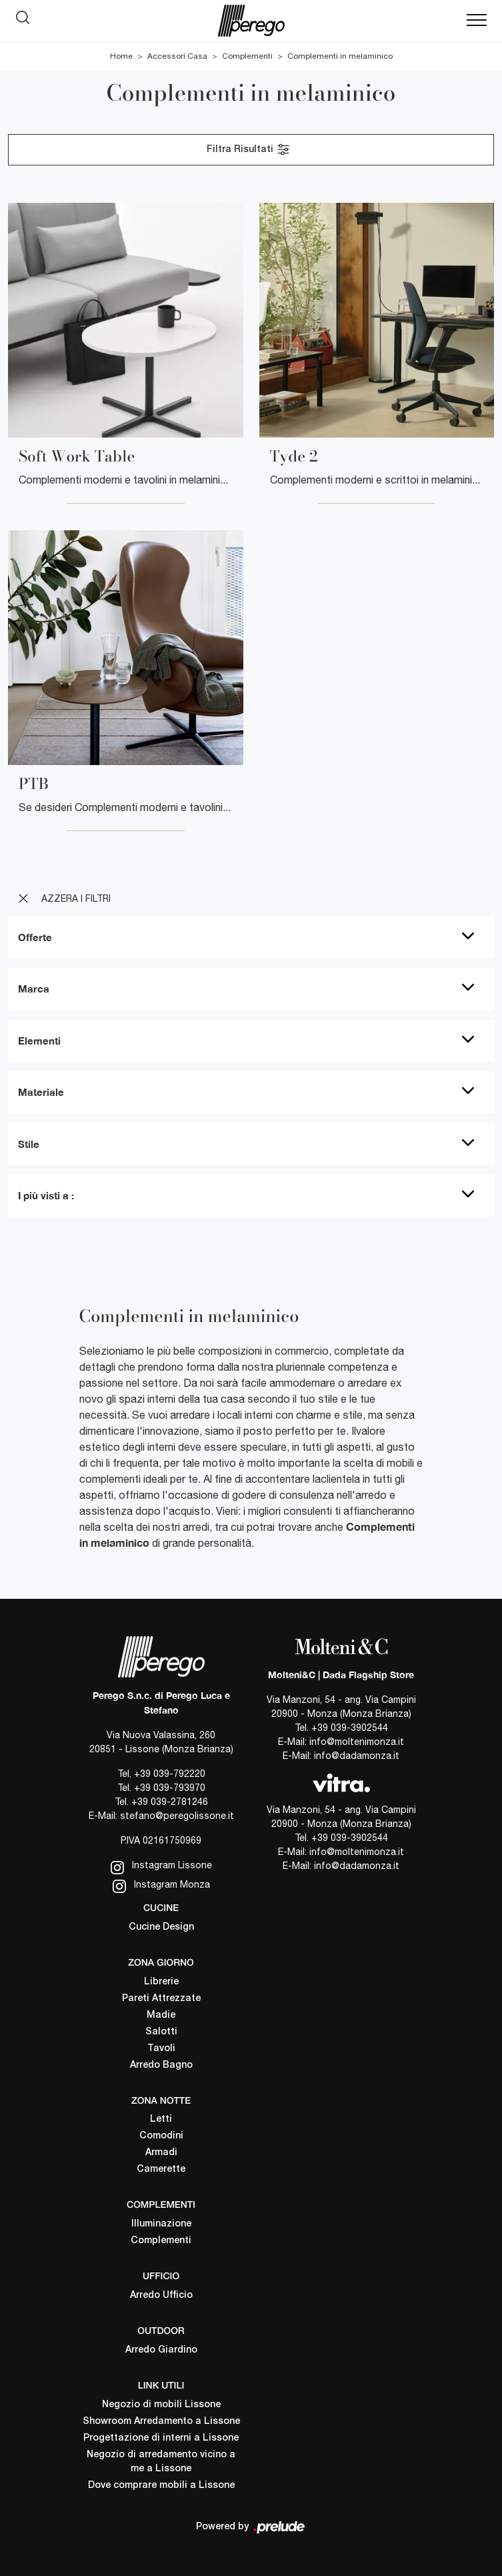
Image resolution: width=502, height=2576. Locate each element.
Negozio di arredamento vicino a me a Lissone (161, 2462)
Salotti (161, 2032)
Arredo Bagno (161, 2065)
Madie (161, 2015)
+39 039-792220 (169, 1773)
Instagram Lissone (161, 1867)
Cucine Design (161, 1927)
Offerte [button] (35, 937)
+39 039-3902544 (349, 1727)
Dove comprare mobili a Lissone (161, 2485)
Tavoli (161, 2048)
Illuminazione (161, 2224)
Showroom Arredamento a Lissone (161, 2421)
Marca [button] (33, 989)
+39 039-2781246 (169, 1801)
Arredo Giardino (161, 2350)
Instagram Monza (161, 1886)
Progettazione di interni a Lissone (161, 2438)
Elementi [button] (39, 1041)
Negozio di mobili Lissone (161, 2405)
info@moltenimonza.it (356, 1741)
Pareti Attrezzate (161, 1998)
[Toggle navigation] (477, 21)
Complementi (247, 56)
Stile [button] (28, 1144)
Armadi (161, 2152)
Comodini (161, 2136)
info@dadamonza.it (356, 1755)
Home (121, 56)
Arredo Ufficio (161, 2295)
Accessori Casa (177, 56)
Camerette (161, 2169)
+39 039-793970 (169, 1787)
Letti (161, 2119)
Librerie (161, 1982)
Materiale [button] (41, 1092)
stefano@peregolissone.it (177, 1815)
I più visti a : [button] (46, 1195)
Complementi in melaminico (340, 56)
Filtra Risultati (249, 149)
